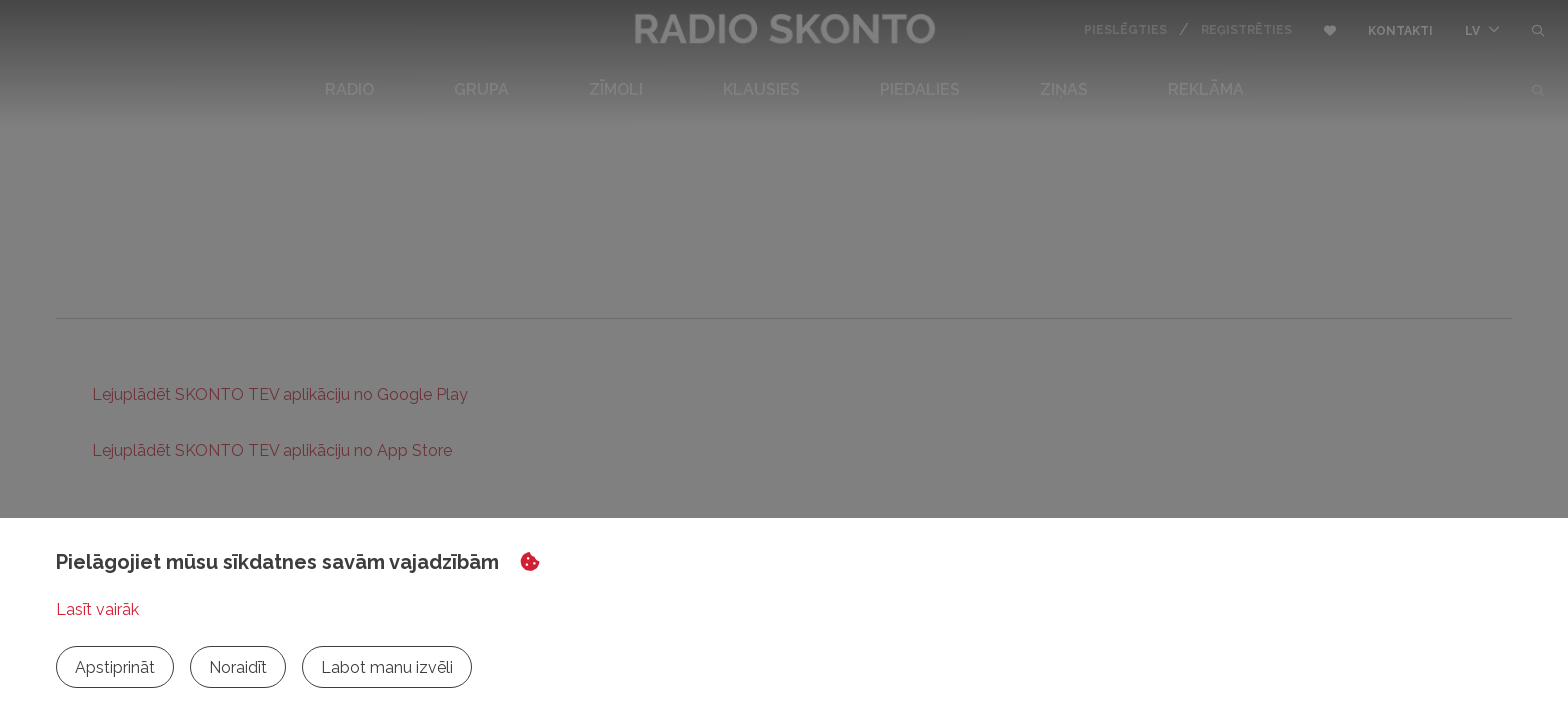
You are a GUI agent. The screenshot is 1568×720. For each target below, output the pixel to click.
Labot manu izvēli (387, 667)
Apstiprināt (115, 667)
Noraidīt (238, 667)
